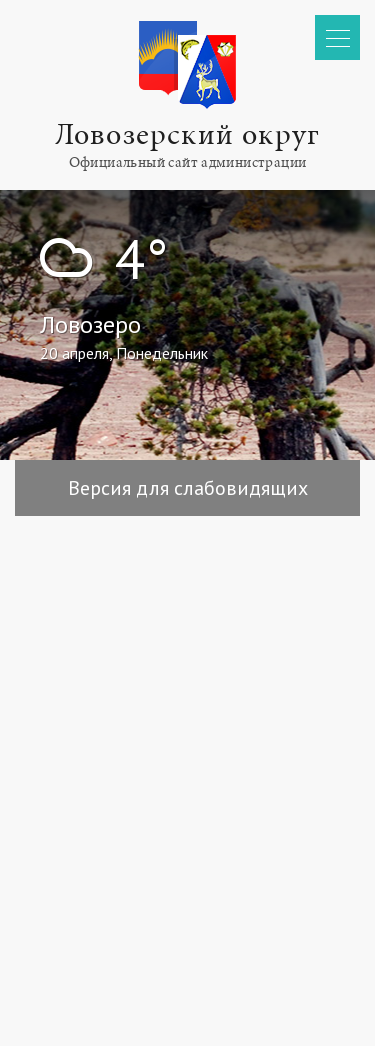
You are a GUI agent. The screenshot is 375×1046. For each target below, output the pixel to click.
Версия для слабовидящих (188, 488)
